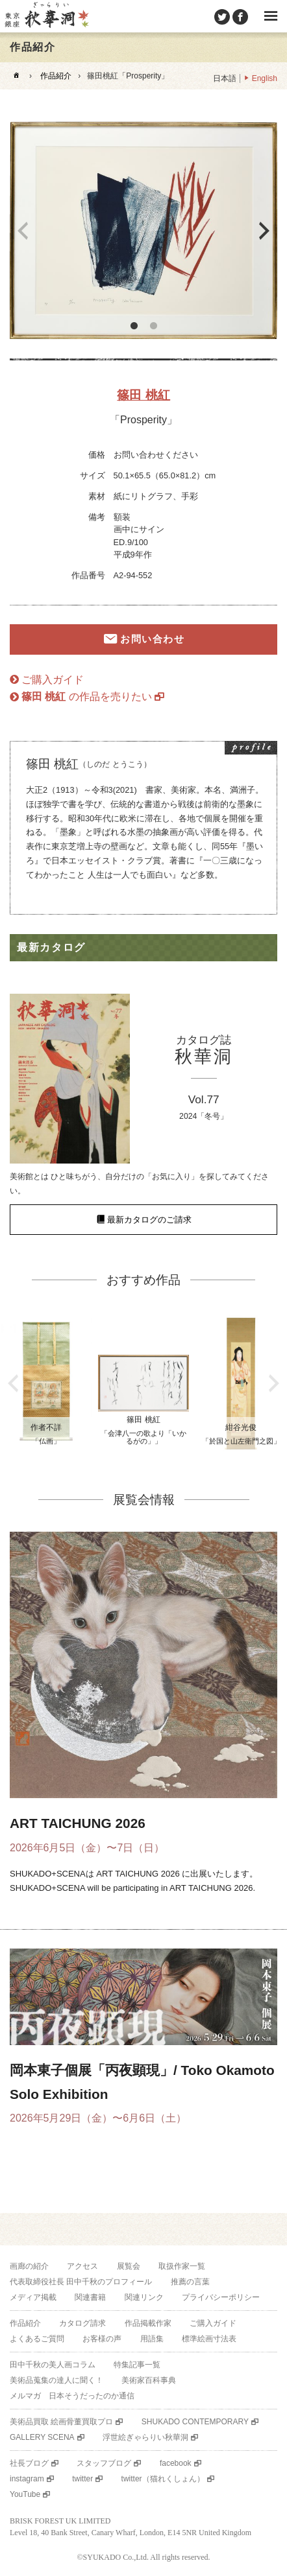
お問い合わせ (152, 639)
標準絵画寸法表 (209, 2338)
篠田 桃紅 (143, 395)
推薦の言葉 (190, 2281)
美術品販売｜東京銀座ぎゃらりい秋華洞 (46, 16)
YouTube (25, 2494)
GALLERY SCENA (42, 2437)
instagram (27, 2478)
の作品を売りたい (86, 696)
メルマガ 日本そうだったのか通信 (72, 2395)
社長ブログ (29, 2463)
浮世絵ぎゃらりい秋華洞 (145, 2437)
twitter (82, 2478)
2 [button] (153, 326)
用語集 (152, 2338)
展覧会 (128, 2266)
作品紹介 (55, 75)
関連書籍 (90, 2297)
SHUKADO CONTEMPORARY (195, 2421)
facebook (176, 2463)
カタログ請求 (82, 2323)
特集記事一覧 (137, 2364)
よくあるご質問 (37, 2338)
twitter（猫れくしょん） (163, 2478)
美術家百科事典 (148, 2380)
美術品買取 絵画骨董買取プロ (61, 2421)
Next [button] (264, 230)
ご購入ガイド (52, 679)
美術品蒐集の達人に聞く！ (56, 2380)
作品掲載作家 (148, 2323)
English (264, 78)
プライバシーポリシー (221, 2297)
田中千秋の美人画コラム (52, 2364)
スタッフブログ (104, 2463)
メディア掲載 (33, 2297)
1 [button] (133, 326)
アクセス (82, 2266)
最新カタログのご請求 (149, 1219)
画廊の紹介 (29, 2266)
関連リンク (144, 2297)
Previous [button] (23, 230)
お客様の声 (101, 2338)
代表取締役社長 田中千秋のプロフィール (81, 2281)
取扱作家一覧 (181, 2266)
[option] (143, 230)
